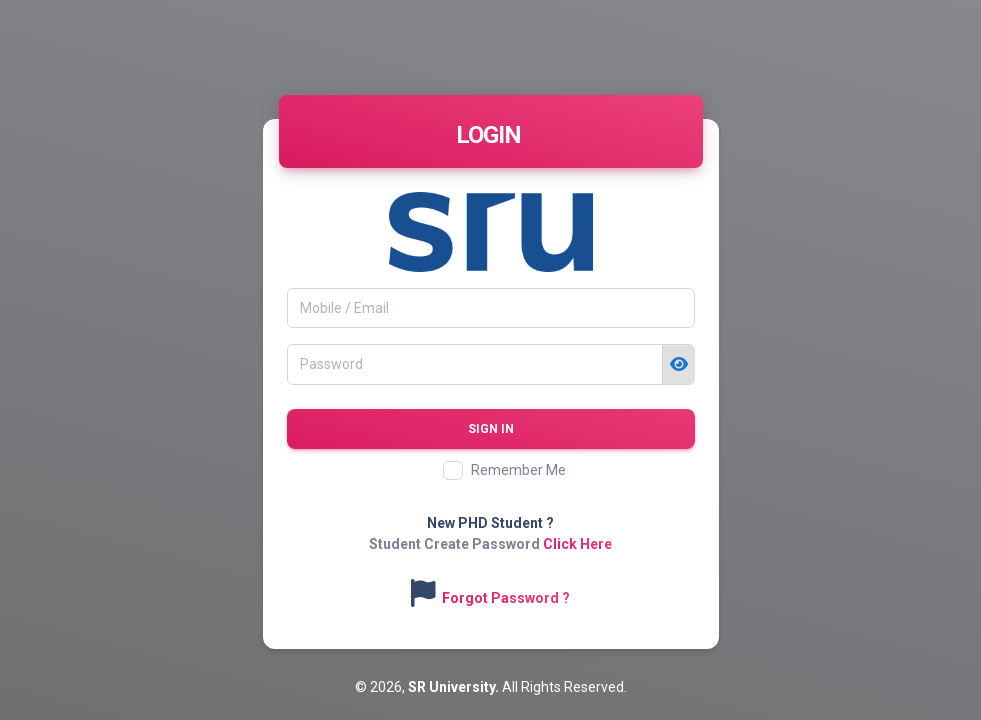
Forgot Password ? (506, 598)
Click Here (577, 544)
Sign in (491, 429)
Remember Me (518, 470)
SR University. (455, 687)
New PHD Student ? (490, 523)
